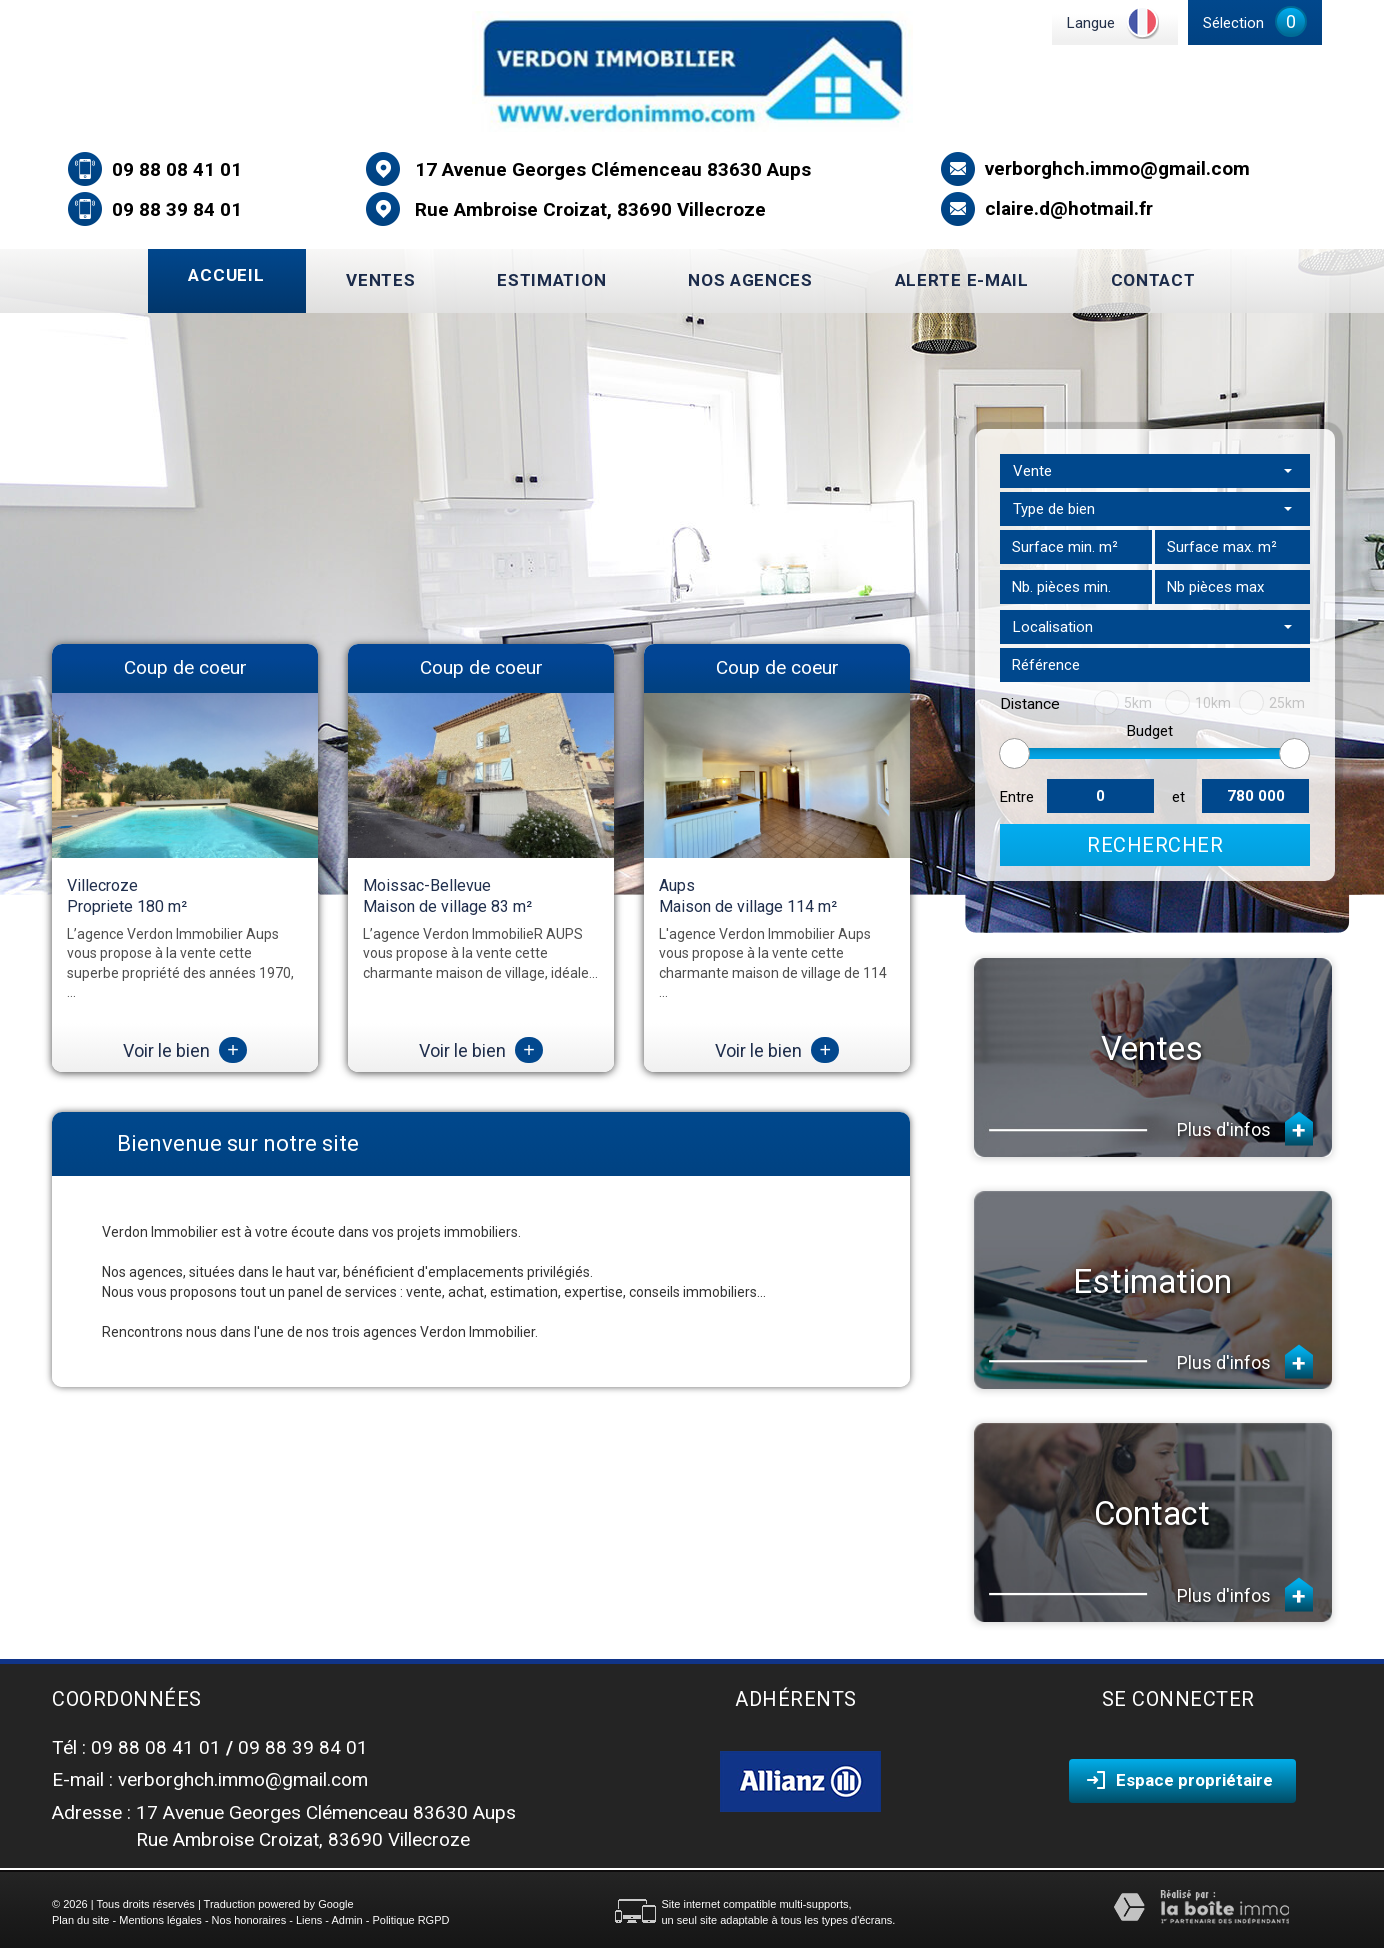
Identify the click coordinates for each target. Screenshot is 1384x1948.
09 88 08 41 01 (177, 169)
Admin (346, 1920)
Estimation (551, 280)
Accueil (226, 275)
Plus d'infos (1245, 1128)
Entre (1017, 797)
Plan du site (80, 1920)
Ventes (380, 280)
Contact (1153, 280)
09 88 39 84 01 (177, 209)
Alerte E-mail (962, 280)
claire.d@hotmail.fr (1069, 208)
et (1178, 797)
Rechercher (1155, 845)
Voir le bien (185, 1050)
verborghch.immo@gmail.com (1117, 168)
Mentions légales (160, 1920)
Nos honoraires (249, 1920)
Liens (309, 1920)
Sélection (1233, 23)
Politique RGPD (410, 1920)
